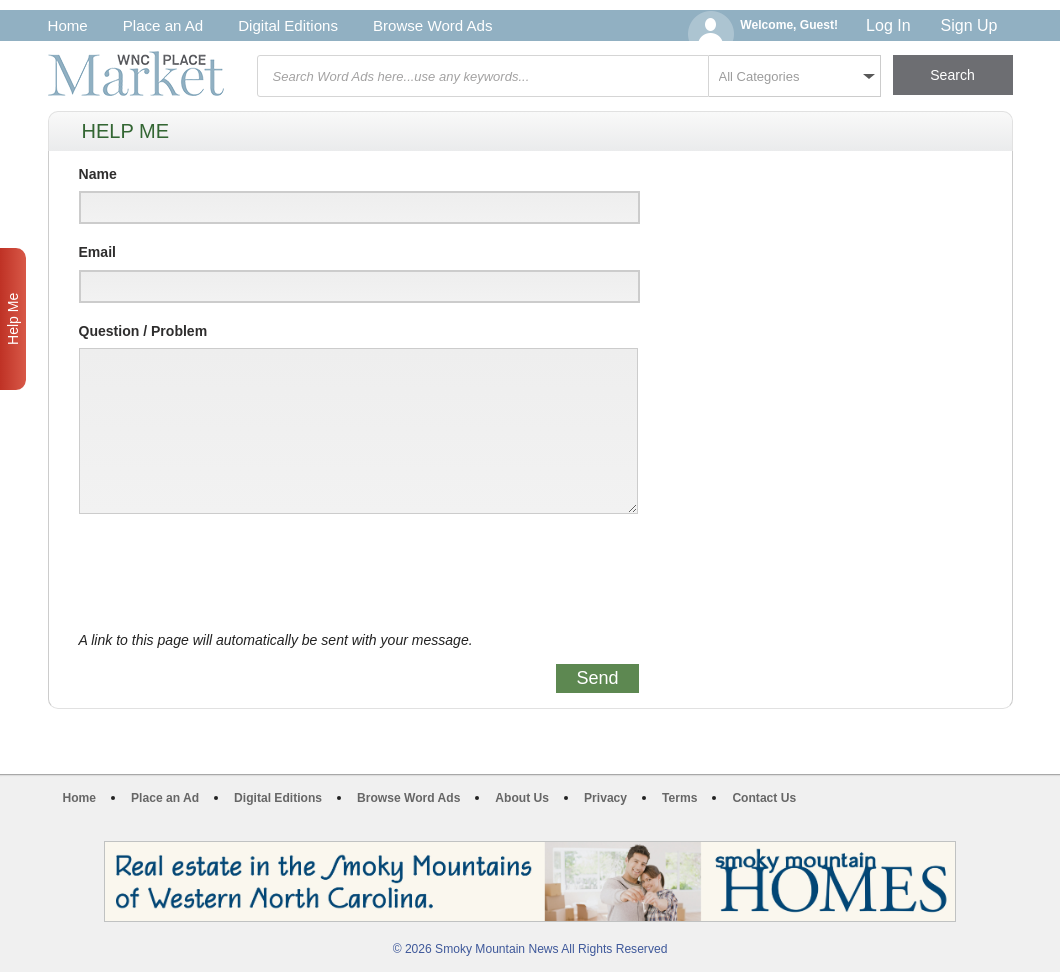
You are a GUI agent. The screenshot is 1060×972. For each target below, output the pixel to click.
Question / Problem (143, 331)
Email (97, 252)
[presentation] (231, 573)
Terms (679, 798)
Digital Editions (288, 25)
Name (98, 174)
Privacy (605, 798)
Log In (888, 25)
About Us (522, 798)
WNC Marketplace (136, 73)
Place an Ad (163, 25)
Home (68, 25)
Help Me (13, 319)
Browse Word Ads (433, 25)
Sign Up (969, 25)
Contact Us (764, 798)
